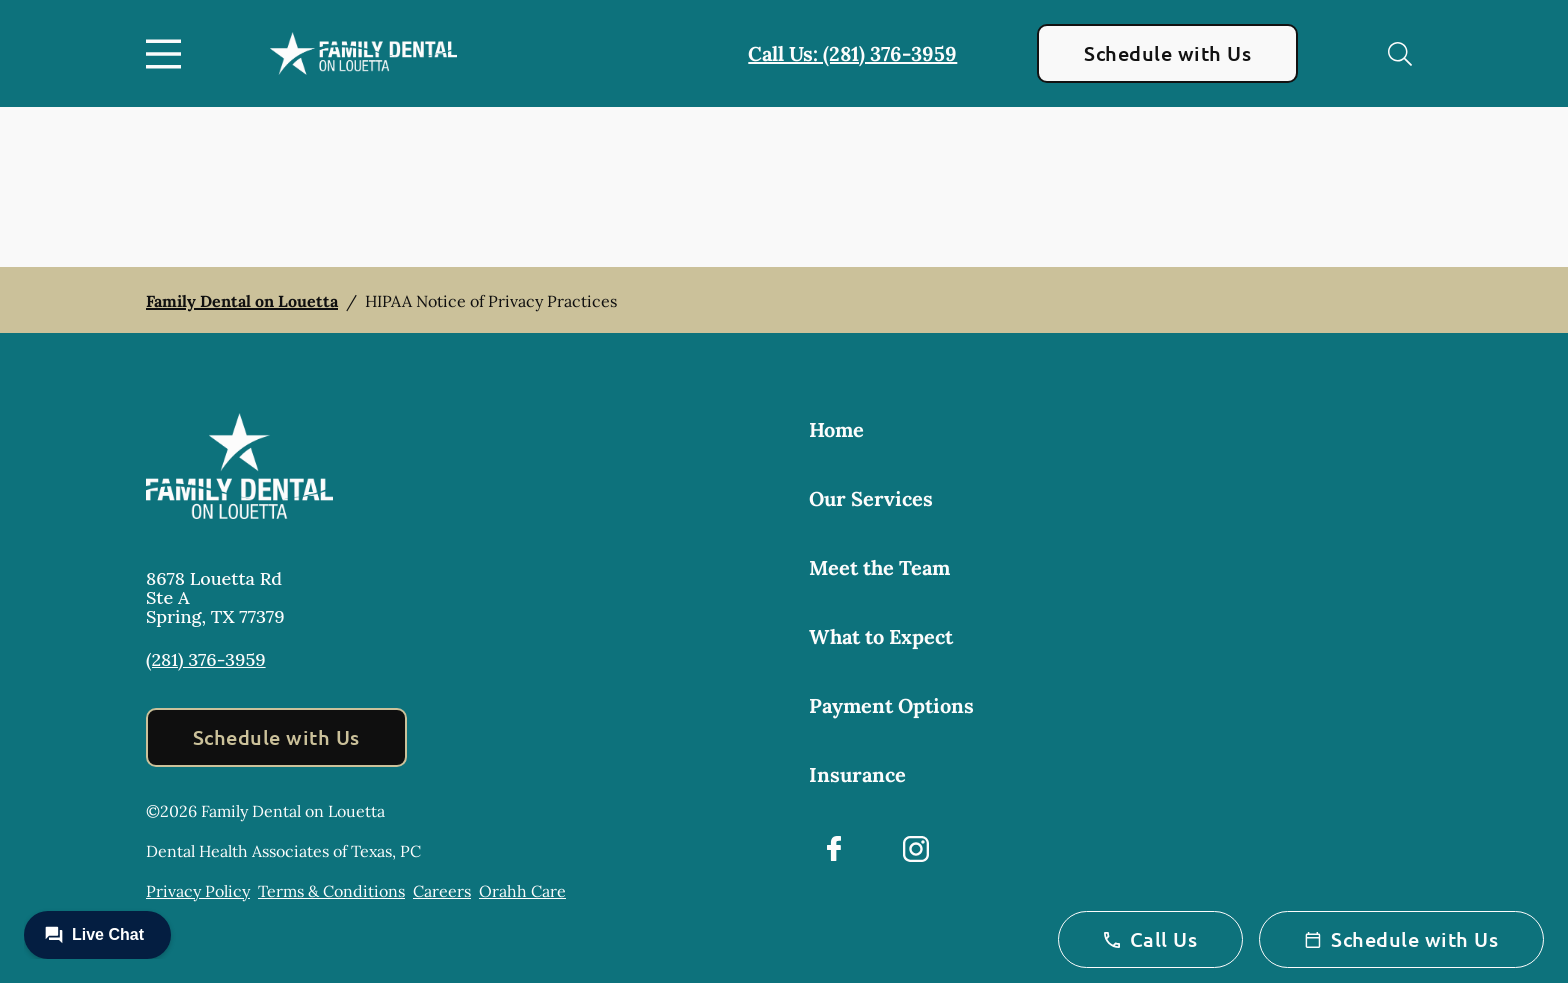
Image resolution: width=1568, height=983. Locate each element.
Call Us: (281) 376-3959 (852, 53)
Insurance (857, 774)
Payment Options (891, 705)
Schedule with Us (1167, 53)
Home (836, 429)
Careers (442, 891)
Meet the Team (879, 567)
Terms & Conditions (331, 891)
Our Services (871, 498)
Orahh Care (522, 891)
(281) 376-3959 (206, 659)
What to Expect (881, 636)
